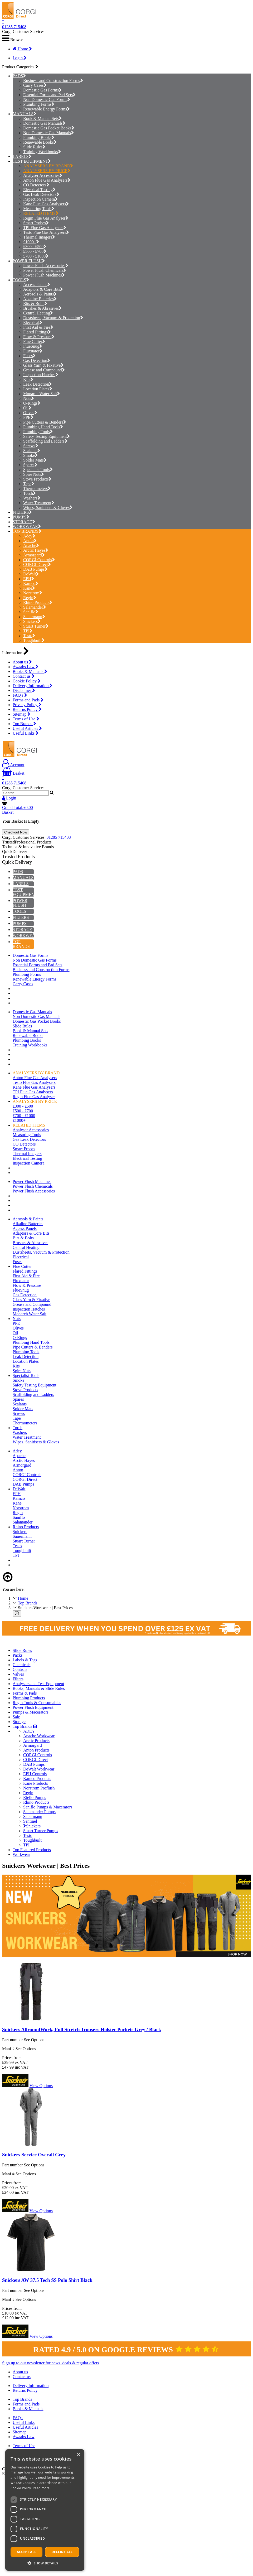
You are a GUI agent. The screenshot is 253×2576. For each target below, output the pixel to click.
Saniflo (30, 612)
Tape (28, 484)
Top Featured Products (32, 1849)
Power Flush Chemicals (44, 270)
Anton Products (36, 1750)
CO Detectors (36, 185)
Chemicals (22, 1664)
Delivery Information (32, 685)
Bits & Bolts (35, 303)
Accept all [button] (26, 2552)
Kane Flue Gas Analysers (46, 204)
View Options (41, 2085)
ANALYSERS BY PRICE (46, 170)
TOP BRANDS (25, 531)
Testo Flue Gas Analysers (46, 232)
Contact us (24, 676)
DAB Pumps (35, 569)
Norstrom (32, 593)
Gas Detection (36, 360)
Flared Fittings (37, 332)
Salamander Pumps (39, 1811)
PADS (18, 76)
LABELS (20, 156)
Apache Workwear (39, 1736)
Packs (17, 1655)
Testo (29, 635)
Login (20, 58)
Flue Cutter (34, 341)
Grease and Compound (44, 370)
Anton (30, 541)
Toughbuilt (34, 640)
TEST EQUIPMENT (30, 161)
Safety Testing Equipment (46, 436)
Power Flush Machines (44, 275)
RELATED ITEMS (41, 213)
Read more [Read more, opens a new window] (41, 2488)
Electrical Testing (39, 189)
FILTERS (21, 512)
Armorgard (34, 555)
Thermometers (37, 488)
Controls (20, 1669)
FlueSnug (32, 346)
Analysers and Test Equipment (38, 1683)
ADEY (29, 1731)
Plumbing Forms (38, 104)
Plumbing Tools (38, 431)
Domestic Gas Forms (42, 90)
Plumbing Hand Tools (43, 427)
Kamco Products (37, 1778)
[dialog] (44, 2510)
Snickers (32, 621)
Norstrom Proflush (39, 1788)
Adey (29, 536)
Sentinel (30, 1821)
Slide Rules (34, 147)
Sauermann (34, 616)
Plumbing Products (29, 1698)
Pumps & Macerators (30, 1712)
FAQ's (20, 695)
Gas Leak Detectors (41, 194)
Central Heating (38, 313)
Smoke (30, 455)
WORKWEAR (25, 526)
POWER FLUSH (27, 261)
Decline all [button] (62, 2552)
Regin (29, 597)
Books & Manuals (30, 671)
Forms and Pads (28, 700)
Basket (13, 773)
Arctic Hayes (35, 550)
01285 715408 (14, 27)
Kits (28, 379)
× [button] (78, 2455)
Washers (31, 498)
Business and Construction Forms (53, 80)
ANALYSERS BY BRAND (48, 166)
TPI (27, 631)
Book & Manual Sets (42, 118)
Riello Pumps (34, 1797)
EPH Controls (35, 1774)
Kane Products (35, 1783)
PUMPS (19, 517)
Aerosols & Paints (40, 294)
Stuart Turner (35, 626)
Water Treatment (38, 503)
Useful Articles (27, 728)
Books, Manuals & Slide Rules (39, 1688)
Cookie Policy (27, 681)
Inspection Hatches (40, 374)
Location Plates (37, 389)
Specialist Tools (38, 469)
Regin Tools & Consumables (37, 1702)
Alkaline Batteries (40, 299)
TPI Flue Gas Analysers (44, 227)
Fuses (29, 355)
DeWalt (31, 574)
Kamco (30, 583)
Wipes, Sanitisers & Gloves (47, 507)
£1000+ (31, 242)
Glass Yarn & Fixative (43, 365)
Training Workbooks (42, 151)
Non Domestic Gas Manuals (48, 132)
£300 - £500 (34, 246)
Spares (30, 465)
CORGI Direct (37, 564)
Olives (30, 412)
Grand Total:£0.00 (17, 807)
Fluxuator (32, 351)
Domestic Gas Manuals (44, 123)
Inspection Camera (40, 199)
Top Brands (24, 723)
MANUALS (23, 113)
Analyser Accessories (42, 175)
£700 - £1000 (35, 256)
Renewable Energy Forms (46, 109)
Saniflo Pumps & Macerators (47, 1807)
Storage (19, 1721)
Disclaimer (24, 690)
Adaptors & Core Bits (43, 289)
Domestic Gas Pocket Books (48, 128)
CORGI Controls (39, 559)
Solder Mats (35, 460)
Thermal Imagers (39, 237)
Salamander (34, 607)
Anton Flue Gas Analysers (46, 180)
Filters (18, 1679)
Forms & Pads (25, 1693)
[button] (45, 2562)
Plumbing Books (38, 137)
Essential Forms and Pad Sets (49, 95)
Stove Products (37, 479)
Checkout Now (15, 832)
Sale (16, 1717)
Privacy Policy (27, 704)
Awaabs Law (25, 666)
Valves (18, 1674)
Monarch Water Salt (41, 393)
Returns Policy (27, 709)
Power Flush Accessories (45, 265)
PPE (28, 417)
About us (22, 662)
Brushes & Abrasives (42, 308)
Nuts (28, 398)
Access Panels (36, 284)
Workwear (21, 1854)
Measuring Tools (38, 208)
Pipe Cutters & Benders (44, 422)
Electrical (32, 322)
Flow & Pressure (39, 336)
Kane (29, 588)
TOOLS (19, 280)
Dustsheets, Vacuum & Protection (53, 318)
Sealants (31, 450)
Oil (27, 408)
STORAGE (22, 522)
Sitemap (21, 714)
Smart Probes (36, 223)
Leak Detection (37, 384)
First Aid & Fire (38, 327)
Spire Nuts (33, 474)
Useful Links (25, 733)
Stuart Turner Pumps (40, 1830)
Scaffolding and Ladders (45, 441)
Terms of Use (26, 719)
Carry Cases (35, 85)
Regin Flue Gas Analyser (45, 218)
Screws (30, 446)
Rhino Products (37, 602)
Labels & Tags (25, 1660)
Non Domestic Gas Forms (46, 99)
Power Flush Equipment (33, 1707)
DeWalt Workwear (38, 1769)
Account (13, 765)
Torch (29, 493)
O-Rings (31, 403)
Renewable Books (40, 142)
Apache (31, 545)
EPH (28, 578)
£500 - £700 (34, 251)
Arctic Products (36, 1740)
